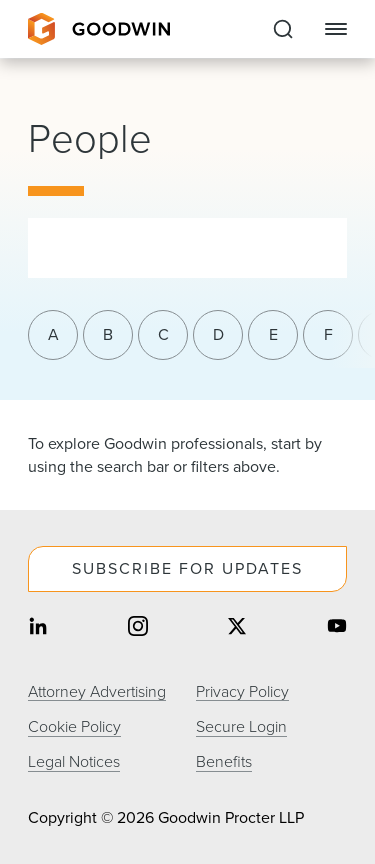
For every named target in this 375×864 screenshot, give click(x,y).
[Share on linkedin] (38, 628)
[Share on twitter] (237, 628)
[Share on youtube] (337, 628)
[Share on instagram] (138, 628)
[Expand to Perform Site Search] (283, 29)
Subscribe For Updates (187, 568)
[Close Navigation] (336, 29)
